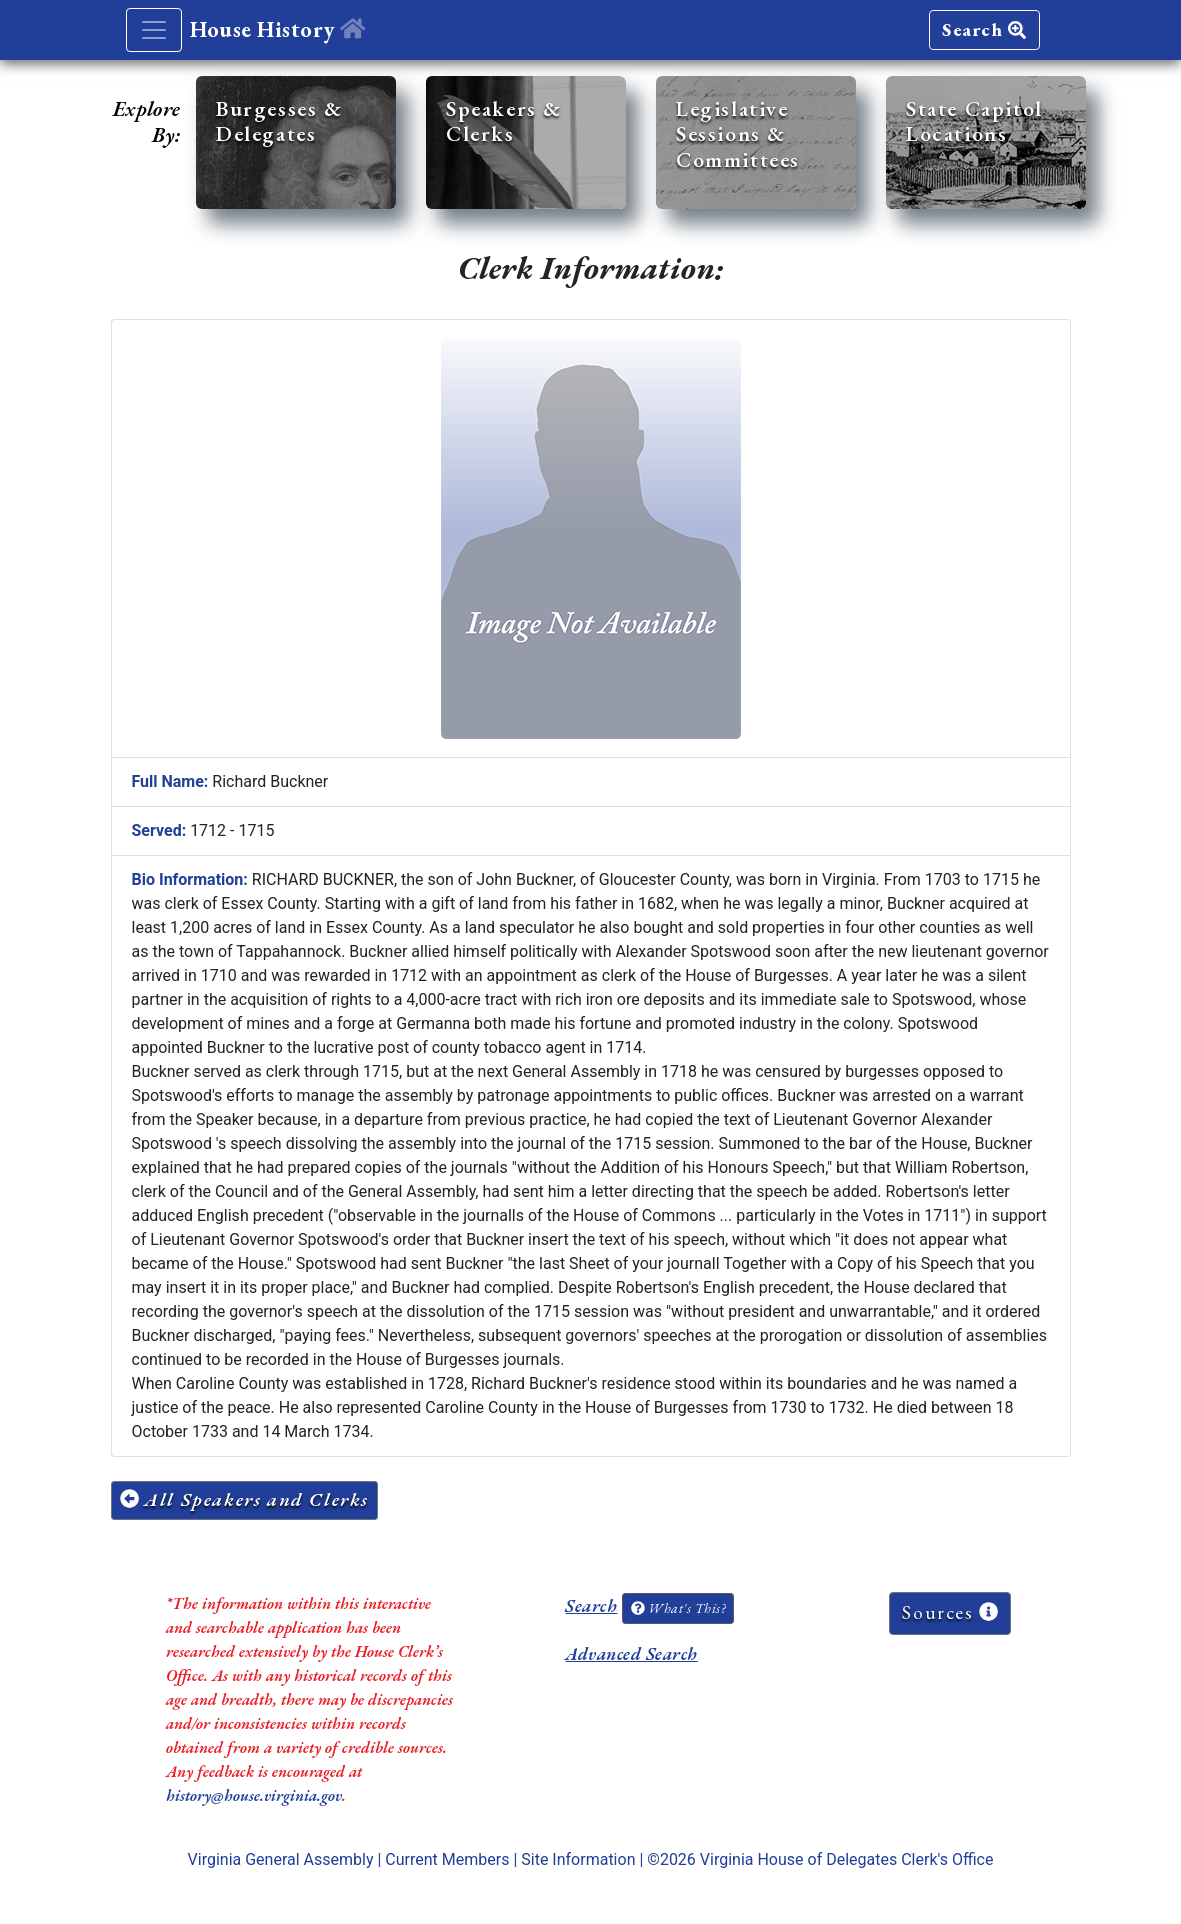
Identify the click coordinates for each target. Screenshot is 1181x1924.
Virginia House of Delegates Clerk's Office (847, 1859)
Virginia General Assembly (281, 1859)
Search (984, 29)
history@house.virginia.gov (254, 1795)
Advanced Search (631, 1653)
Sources (950, 1612)
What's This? (678, 1608)
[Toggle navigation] (154, 30)
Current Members (447, 1859)
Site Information (578, 1859)
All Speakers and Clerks (245, 1499)
